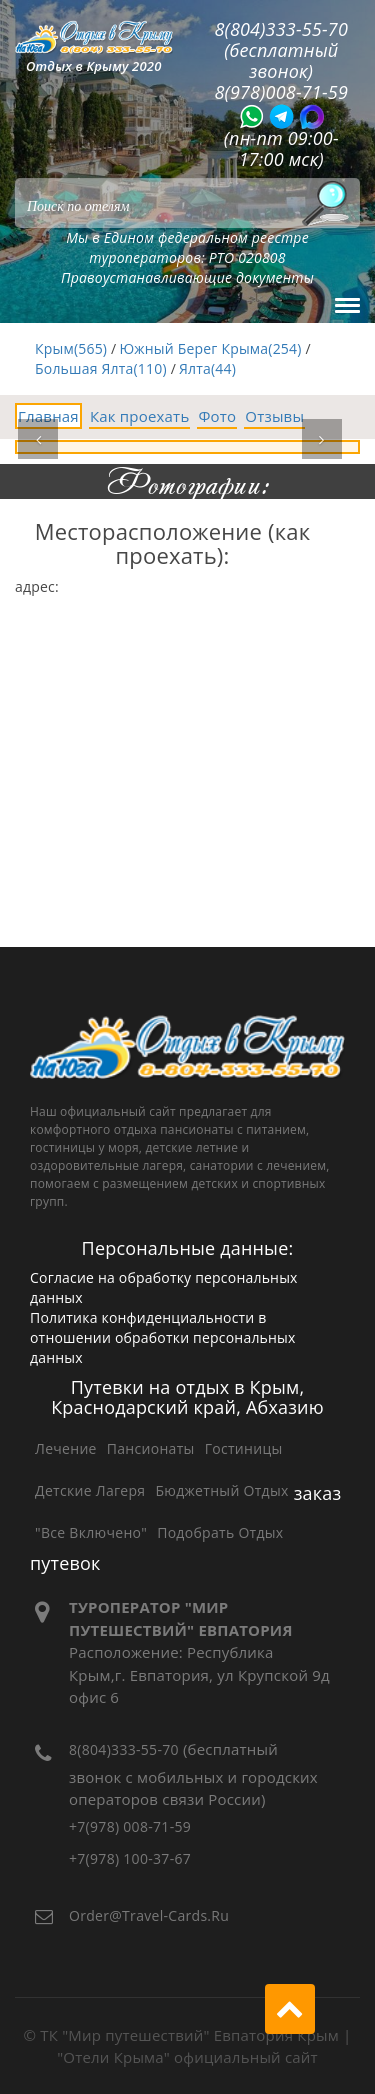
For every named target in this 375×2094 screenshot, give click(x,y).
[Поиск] (325, 203)
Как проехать (140, 416)
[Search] (187, 203)
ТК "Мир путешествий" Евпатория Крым (189, 2035)
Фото (217, 416)
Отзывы (274, 416)
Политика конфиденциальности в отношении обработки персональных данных (163, 1337)
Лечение (66, 1448)
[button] (38, 439)
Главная (48, 416)
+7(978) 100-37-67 (130, 1858)
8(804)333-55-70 (124, 1749)
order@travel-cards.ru (149, 1915)
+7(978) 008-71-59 (130, 1826)
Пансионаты (151, 1448)
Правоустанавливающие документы (187, 277)
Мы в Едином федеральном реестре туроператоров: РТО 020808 (187, 247)
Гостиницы (244, 1448)
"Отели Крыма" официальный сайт (187, 2057)
